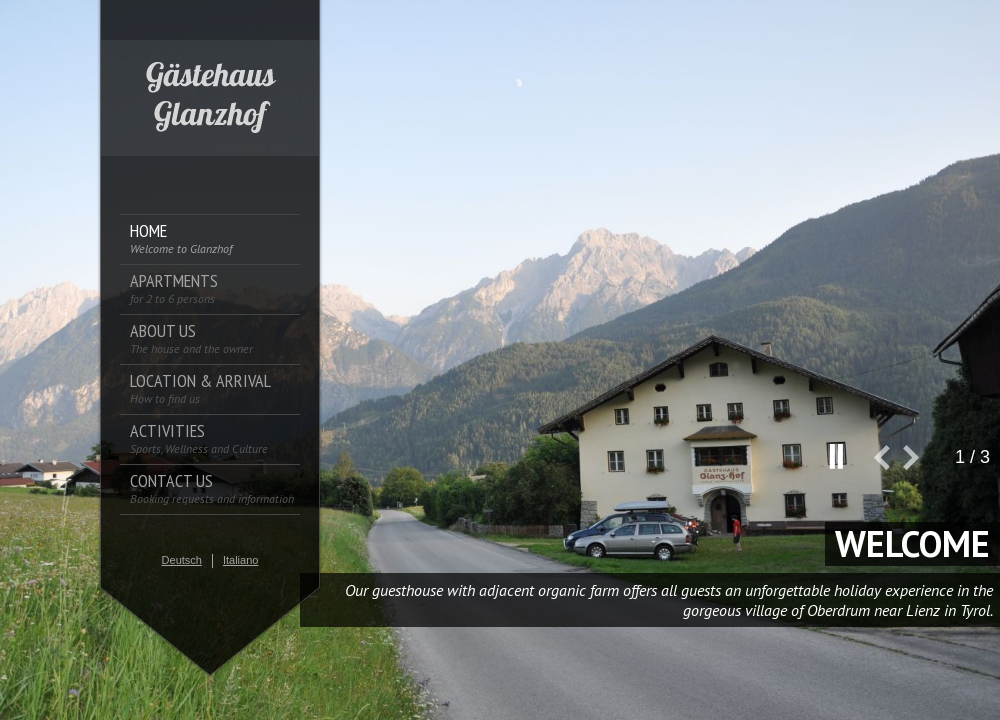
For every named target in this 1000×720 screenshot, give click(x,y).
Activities (199, 438)
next (918, 465)
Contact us (212, 488)
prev (888, 465)
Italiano (240, 560)
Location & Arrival (200, 388)
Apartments (174, 288)
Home (181, 238)
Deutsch (182, 560)
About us (191, 338)
